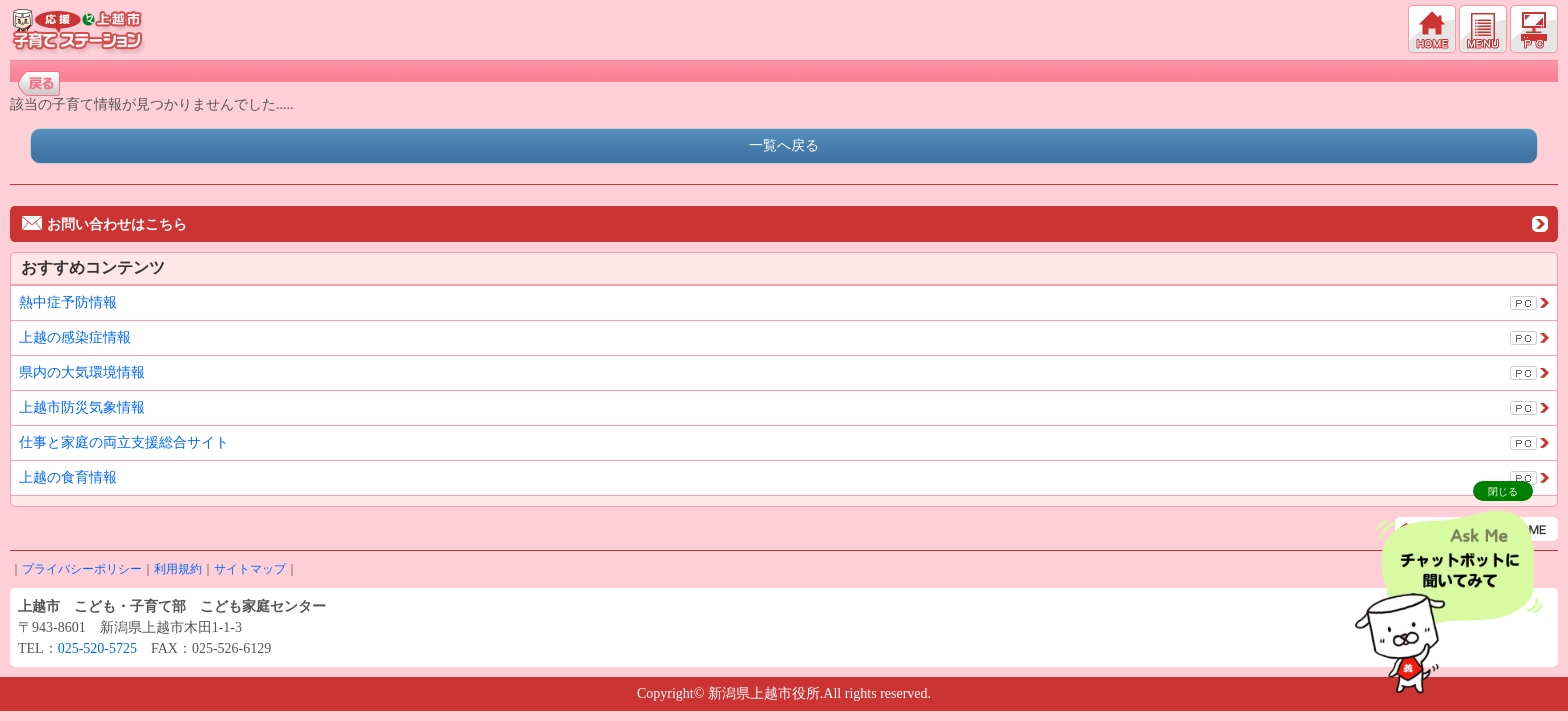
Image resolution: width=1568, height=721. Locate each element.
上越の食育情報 (68, 477)
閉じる (1503, 491)
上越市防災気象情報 (82, 407)
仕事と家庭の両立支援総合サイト (124, 442)
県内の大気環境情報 (82, 372)
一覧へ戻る (784, 145)
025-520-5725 (97, 648)
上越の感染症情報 (75, 337)
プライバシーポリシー (82, 569)
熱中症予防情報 (68, 302)
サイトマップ (250, 569)
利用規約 (178, 569)
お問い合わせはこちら (104, 224)
